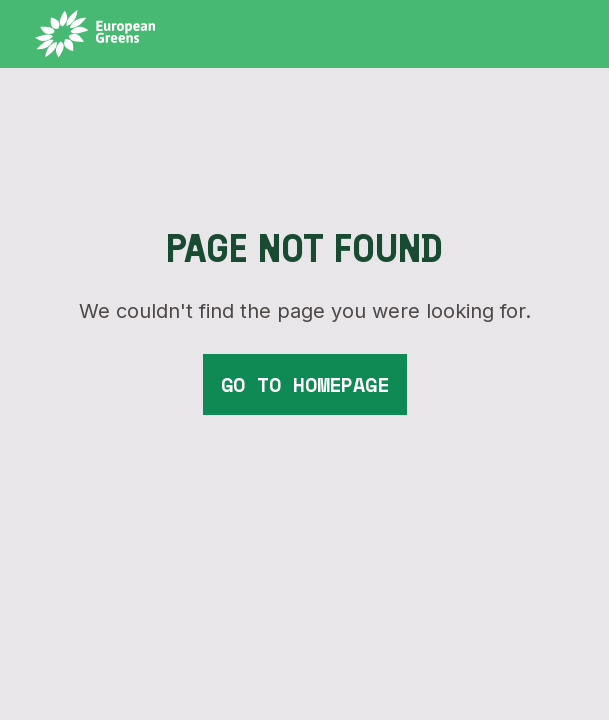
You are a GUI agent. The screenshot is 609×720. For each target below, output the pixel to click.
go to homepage (305, 384)
